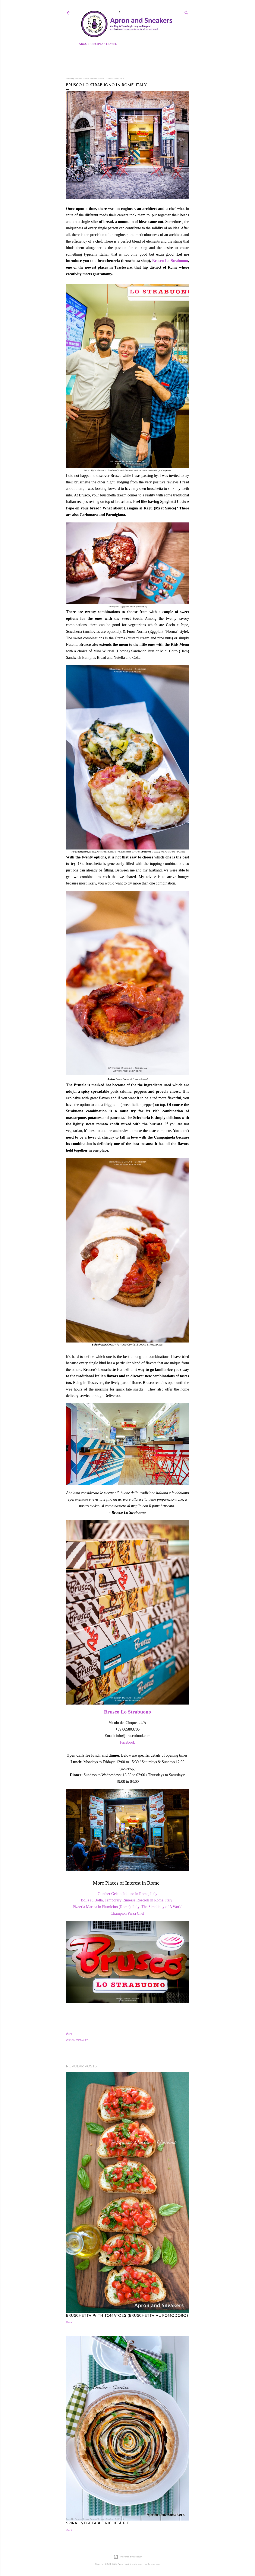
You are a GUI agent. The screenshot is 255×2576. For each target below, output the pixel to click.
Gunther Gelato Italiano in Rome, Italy (127, 1894)
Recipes (97, 43)
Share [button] (69, 2033)
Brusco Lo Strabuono (170, 261)
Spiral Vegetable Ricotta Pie (97, 2523)
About (84, 43)
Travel (111, 43)
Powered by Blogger (127, 2556)
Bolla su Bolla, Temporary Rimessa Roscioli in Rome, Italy (127, 1900)
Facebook (127, 1742)
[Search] (186, 12)
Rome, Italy (82, 2039)
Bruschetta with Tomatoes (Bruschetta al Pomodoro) (127, 2316)
